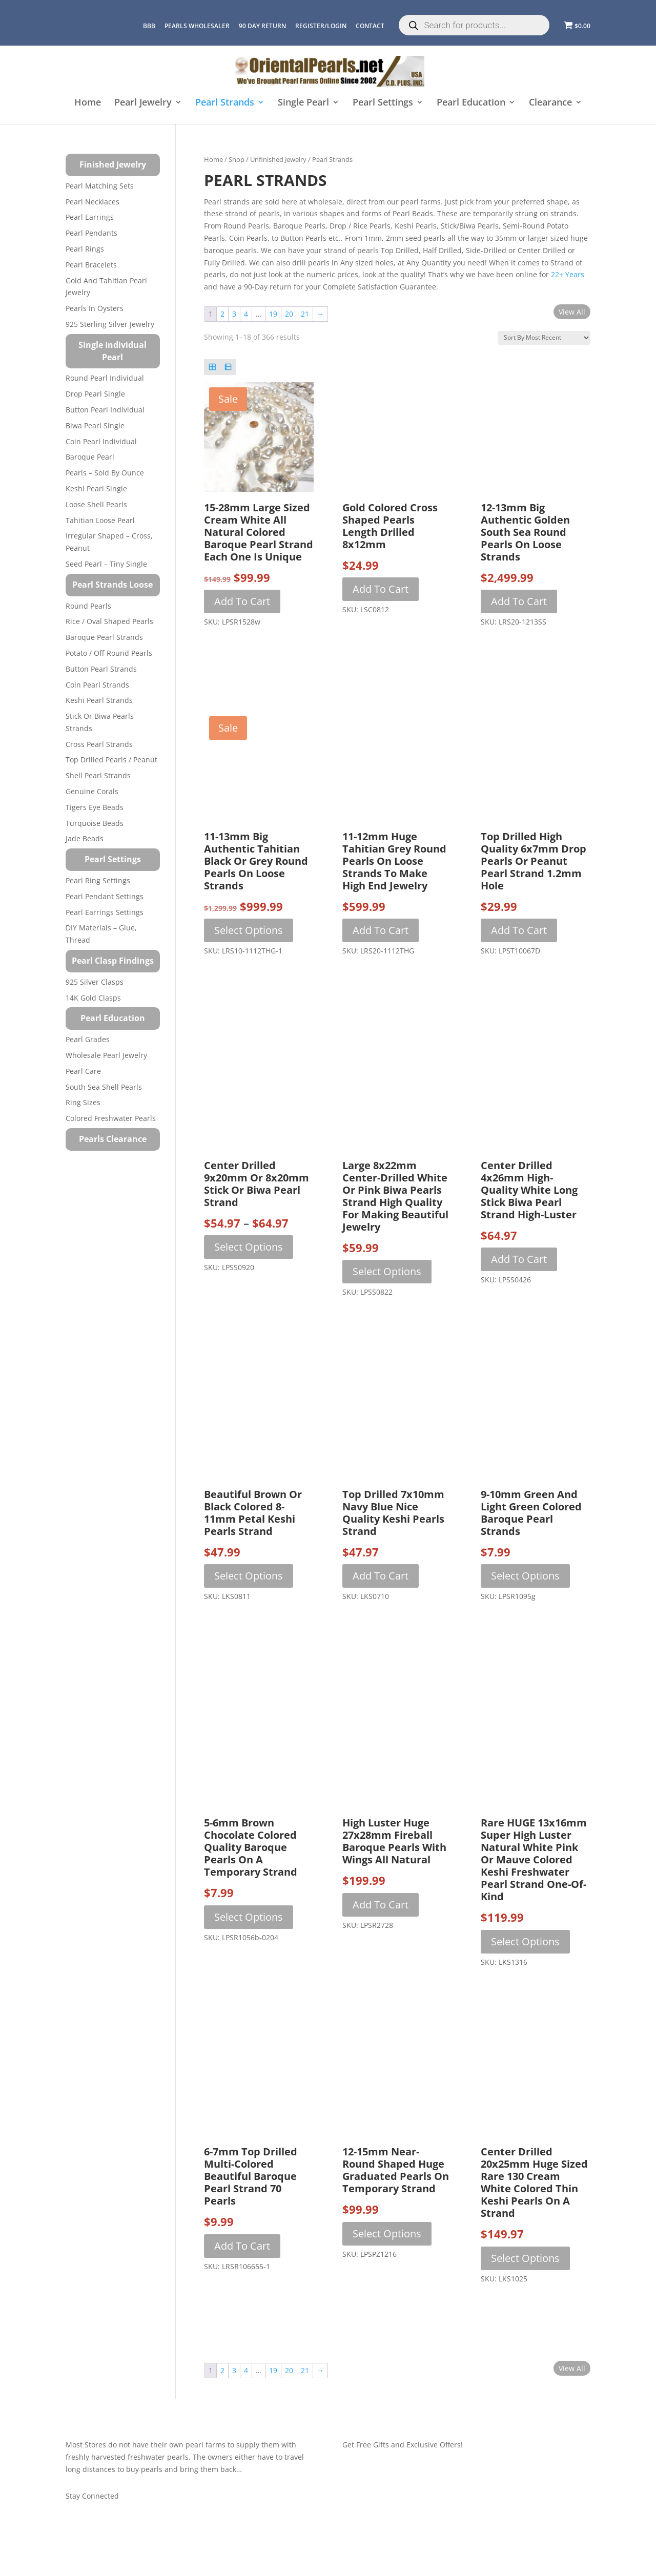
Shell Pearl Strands (98, 775)
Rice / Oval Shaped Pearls (109, 621)
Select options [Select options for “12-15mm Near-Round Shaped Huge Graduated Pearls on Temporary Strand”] (387, 2233)
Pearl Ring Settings (98, 880)
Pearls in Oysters (95, 308)
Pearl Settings (383, 103)
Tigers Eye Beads (95, 807)
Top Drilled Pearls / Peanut (111, 759)
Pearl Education (471, 103)
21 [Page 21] (305, 314)
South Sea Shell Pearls (104, 1087)
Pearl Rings (85, 249)
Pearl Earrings (90, 217)
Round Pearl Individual (105, 378)
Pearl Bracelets (91, 264)
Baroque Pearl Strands (104, 637)
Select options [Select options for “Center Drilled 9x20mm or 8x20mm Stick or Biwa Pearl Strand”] (248, 1247)
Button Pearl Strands (101, 669)
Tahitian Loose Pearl (100, 520)
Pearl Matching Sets (100, 186)
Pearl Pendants (91, 233)
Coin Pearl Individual (101, 441)
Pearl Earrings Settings (105, 912)
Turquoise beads (95, 823)
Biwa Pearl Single (95, 425)
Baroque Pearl (90, 457)
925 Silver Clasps (95, 982)
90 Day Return (262, 26)
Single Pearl (303, 103)
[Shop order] (544, 338)
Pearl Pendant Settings (105, 896)
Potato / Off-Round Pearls (109, 653)
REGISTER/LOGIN (320, 26)
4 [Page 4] (246, 314)
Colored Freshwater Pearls (111, 1118)
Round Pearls (88, 606)
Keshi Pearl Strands (99, 700)
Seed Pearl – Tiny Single (106, 564)
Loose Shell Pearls (96, 504)
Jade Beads (85, 838)
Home (87, 103)
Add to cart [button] (242, 601)
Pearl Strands (224, 103)
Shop (236, 159)
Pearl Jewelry (143, 103)
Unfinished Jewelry (278, 159)
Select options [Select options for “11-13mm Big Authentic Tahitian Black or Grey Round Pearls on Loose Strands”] (248, 930)
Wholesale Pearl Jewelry (106, 1055)
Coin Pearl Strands (97, 685)
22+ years (566, 274)
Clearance (550, 103)
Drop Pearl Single (95, 394)
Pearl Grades (88, 1039)
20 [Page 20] (289, 314)
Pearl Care (83, 1071)
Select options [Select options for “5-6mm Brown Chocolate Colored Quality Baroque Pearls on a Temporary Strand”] (248, 1917)
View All (572, 312)
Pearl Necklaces (92, 201)
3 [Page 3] (234, 314)
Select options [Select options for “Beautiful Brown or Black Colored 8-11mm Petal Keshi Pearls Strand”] (248, 1576)
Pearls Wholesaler (197, 26)
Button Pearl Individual (105, 409)
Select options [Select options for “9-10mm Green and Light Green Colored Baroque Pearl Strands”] (525, 1576)
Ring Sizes (83, 1102)
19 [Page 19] (273, 314)
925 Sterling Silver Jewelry (110, 324)
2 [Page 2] (222, 314)
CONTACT (370, 26)
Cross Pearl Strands (99, 744)
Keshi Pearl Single (96, 488)
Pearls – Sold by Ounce (105, 472)
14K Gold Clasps (93, 998)
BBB (149, 26)
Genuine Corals (92, 791)
